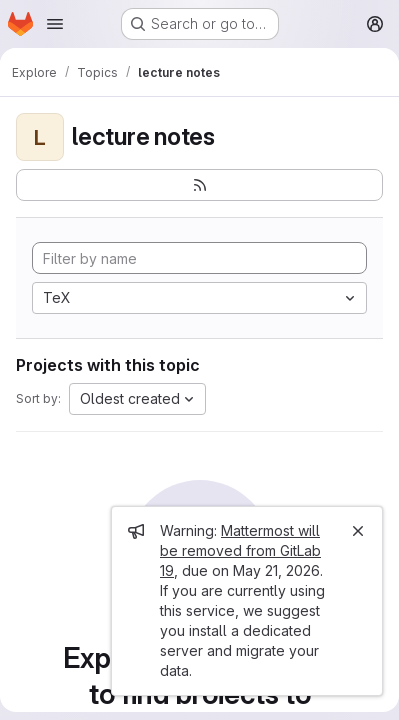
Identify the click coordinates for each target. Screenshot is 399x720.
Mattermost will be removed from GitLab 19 (240, 550)
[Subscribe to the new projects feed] (199, 185)
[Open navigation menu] (55, 24)
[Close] (358, 531)
